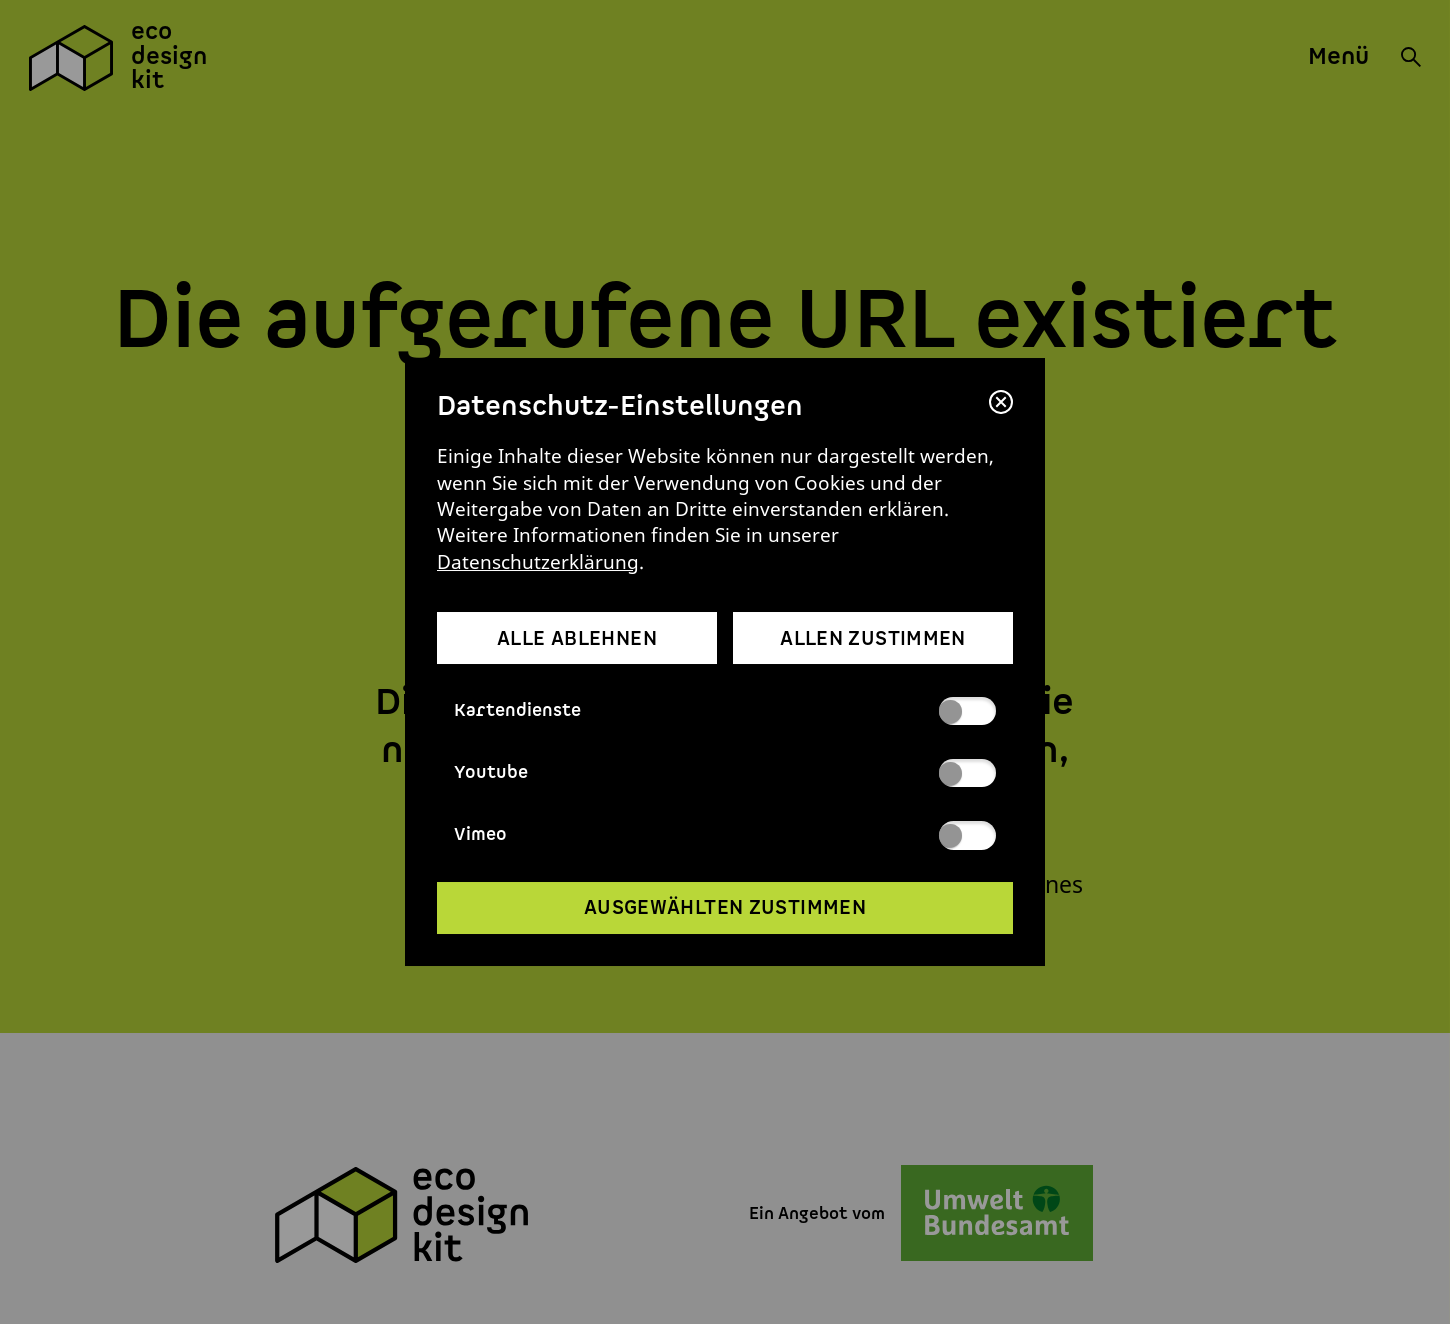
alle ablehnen (577, 639)
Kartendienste (725, 711)
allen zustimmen (873, 639)
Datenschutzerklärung (538, 562)
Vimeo (725, 835)
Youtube (725, 773)
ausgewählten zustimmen (725, 908)
